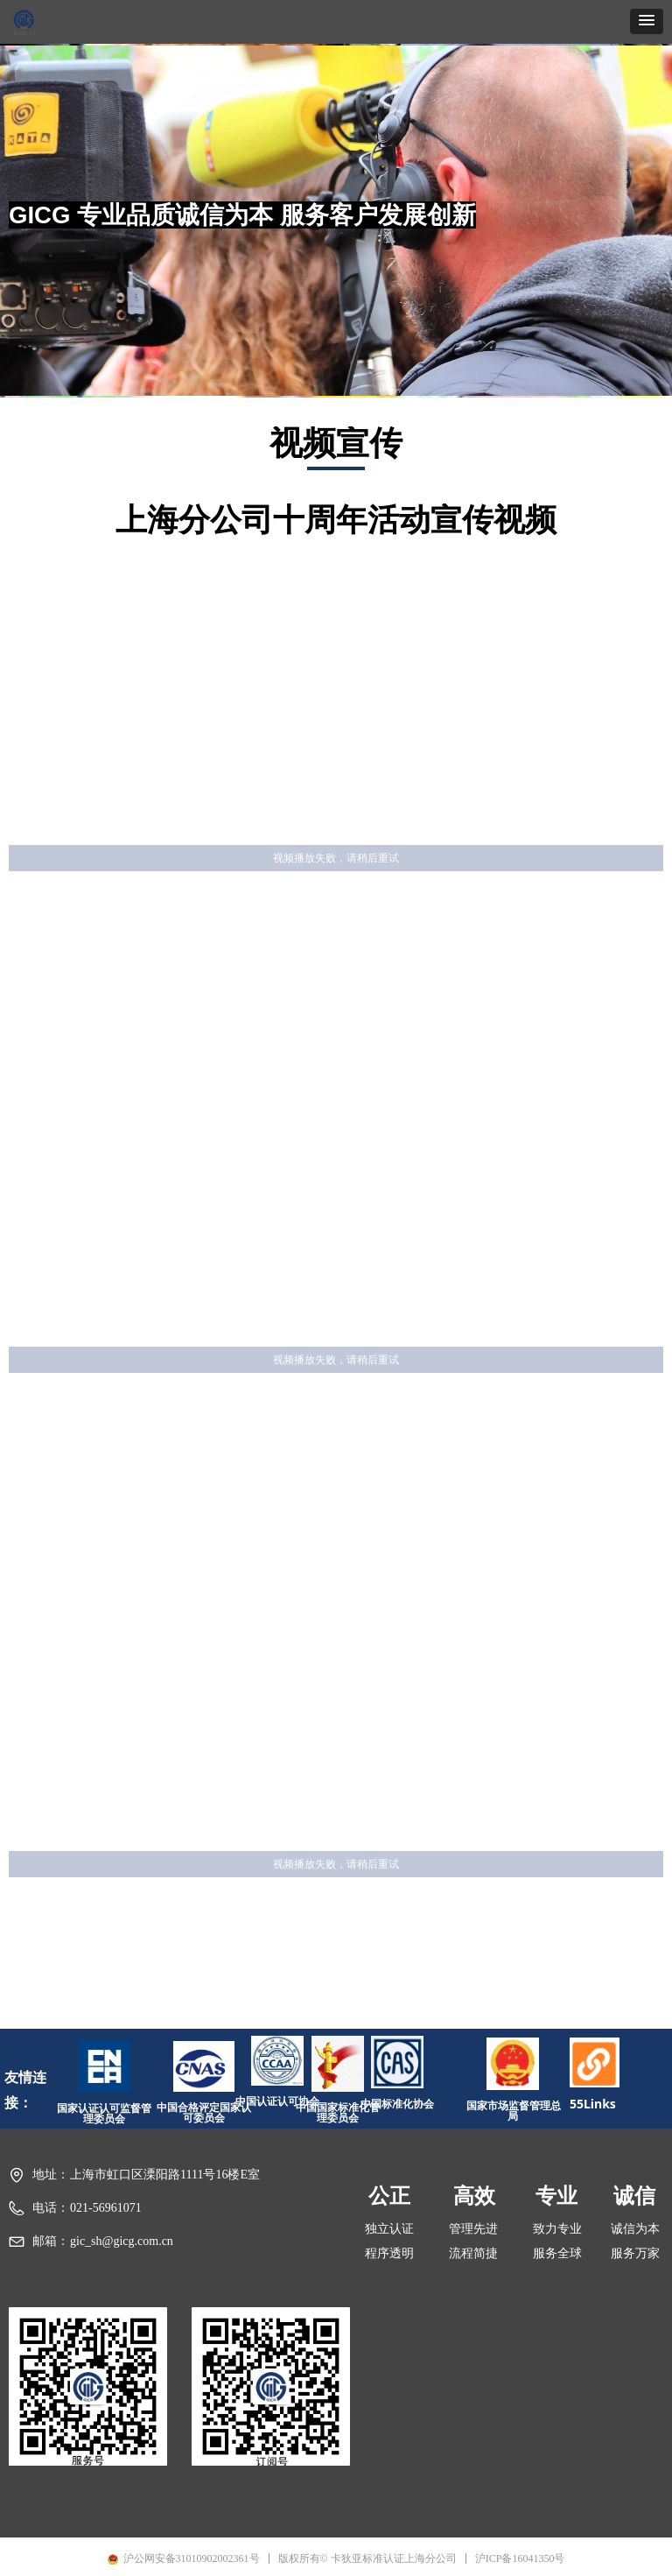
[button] (646, 21)
